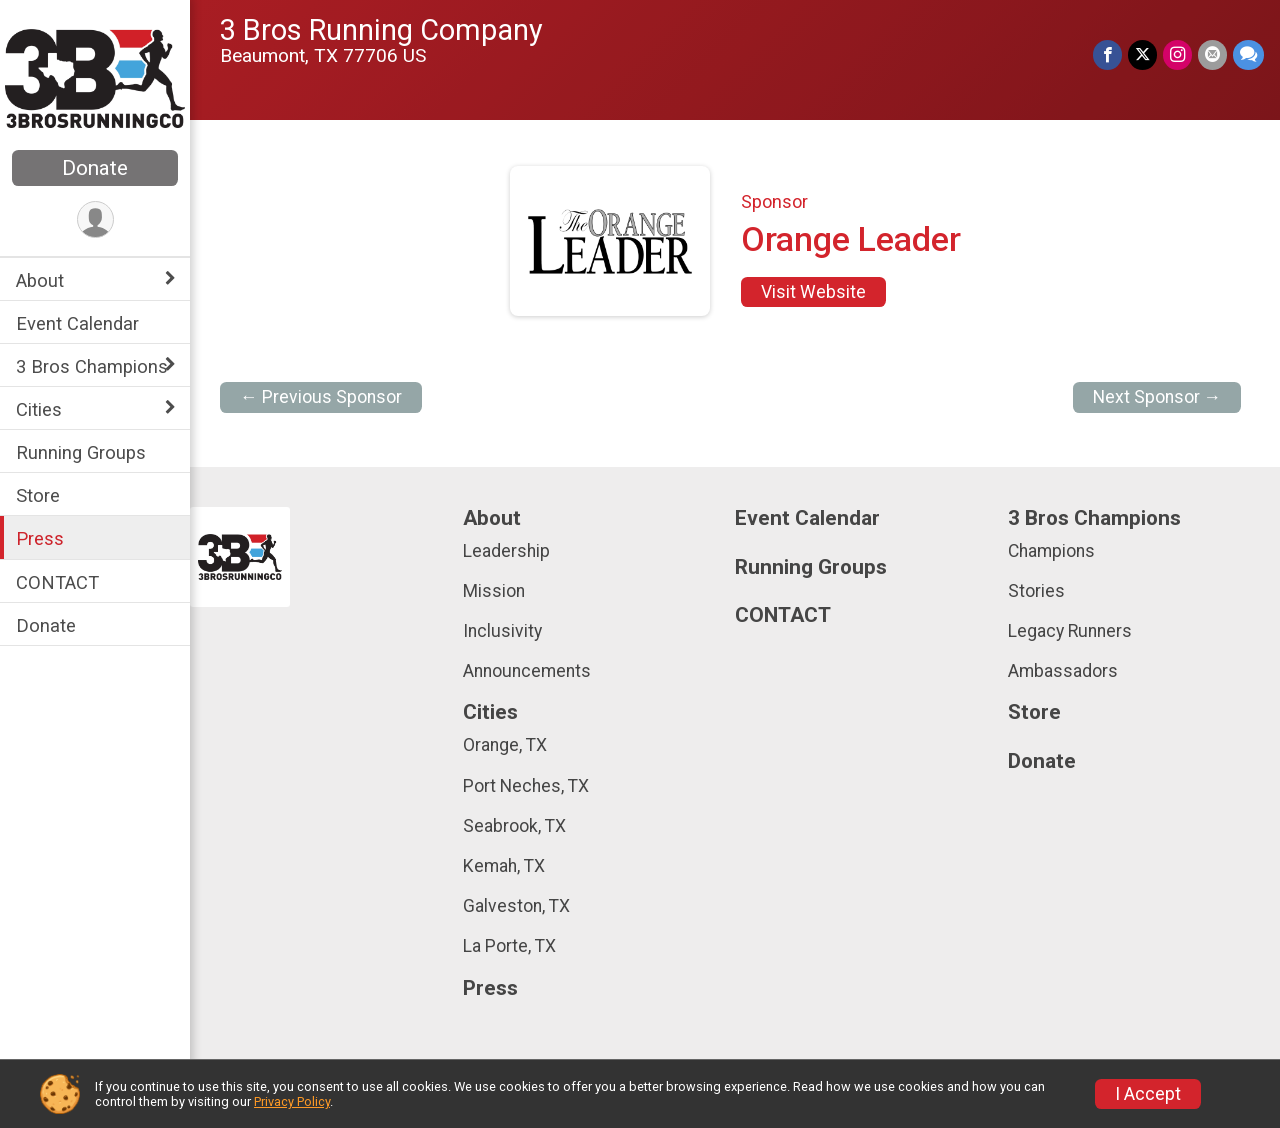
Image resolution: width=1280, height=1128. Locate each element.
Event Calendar (77, 323)
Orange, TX (505, 745)
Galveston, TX (516, 906)
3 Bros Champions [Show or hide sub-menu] (92, 366)
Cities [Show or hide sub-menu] (39, 409)
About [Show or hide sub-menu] (40, 280)
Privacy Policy (292, 1101)
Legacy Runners (1070, 631)
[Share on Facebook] (1107, 54)
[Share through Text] (1248, 54)
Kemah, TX (504, 866)
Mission (494, 591)
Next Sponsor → (1157, 397)
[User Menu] (95, 219)
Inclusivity (502, 631)
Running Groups (81, 452)
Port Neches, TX (526, 786)
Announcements (527, 671)
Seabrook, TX (514, 826)
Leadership (506, 551)
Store (38, 495)
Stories (1036, 591)
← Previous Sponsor (321, 397)
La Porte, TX (509, 946)
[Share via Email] (1212, 54)
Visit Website (813, 292)
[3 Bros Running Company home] (95, 77)
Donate (95, 168)
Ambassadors (1063, 671)
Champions (1051, 551)
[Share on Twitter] (1142, 54)
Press (40, 538)
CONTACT (57, 582)
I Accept (1148, 1094)
